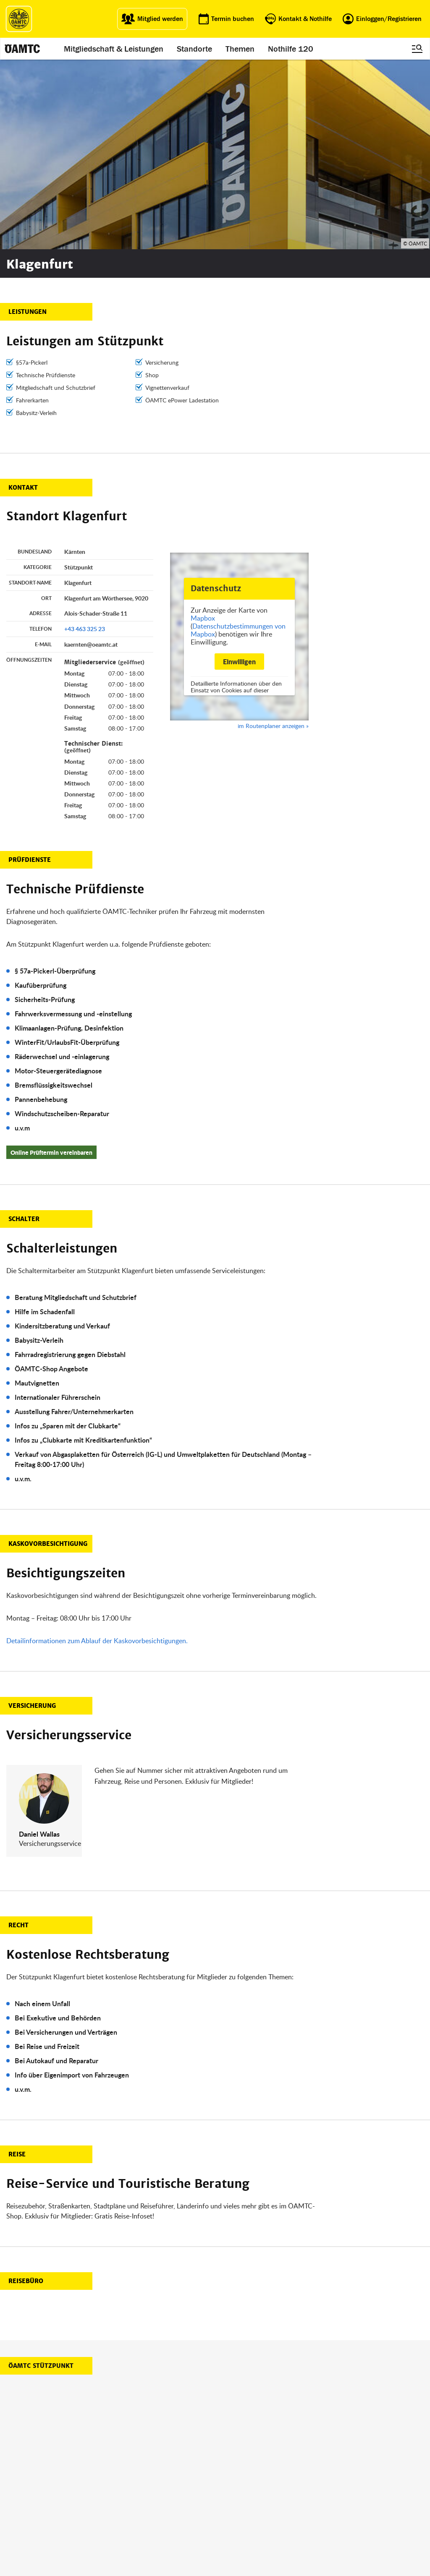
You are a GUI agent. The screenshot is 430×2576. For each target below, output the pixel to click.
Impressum (292, 2480)
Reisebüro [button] (25, 2091)
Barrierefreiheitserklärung (309, 2541)
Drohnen (170, 2510)
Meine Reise (174, 2500)
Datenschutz (293, 2510)
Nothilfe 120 (290, 48)
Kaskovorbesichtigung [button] (47, 1354)
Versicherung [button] (32, 1516)
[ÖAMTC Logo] (19, 19)
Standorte (194, 48)
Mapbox (203, 428)
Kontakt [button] (23, 298)
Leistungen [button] (27, 122)
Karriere (228, 2500)
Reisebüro (112, 2529)
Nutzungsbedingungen (306, 2500)
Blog (223, 2480)
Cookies (287, 2531)
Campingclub (116, 2500)
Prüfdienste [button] (29, 670)
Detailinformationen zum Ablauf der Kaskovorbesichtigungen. (97, 1451)
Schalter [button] (23, 1029)
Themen (239, 48)
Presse (227, 2490)
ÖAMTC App (173, 2480)
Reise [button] (17, 1964)
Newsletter (231, 2510)
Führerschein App (181, 2490)
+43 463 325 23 (84, 439)
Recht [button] (18, 1735)
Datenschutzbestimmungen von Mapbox (238, 440)
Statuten (288, 2490)
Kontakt (228, 2520)
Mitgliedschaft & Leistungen (113, 48)
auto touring (115, 2480)
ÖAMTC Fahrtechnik (124, 2490)
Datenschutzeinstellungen (310, 2520)
